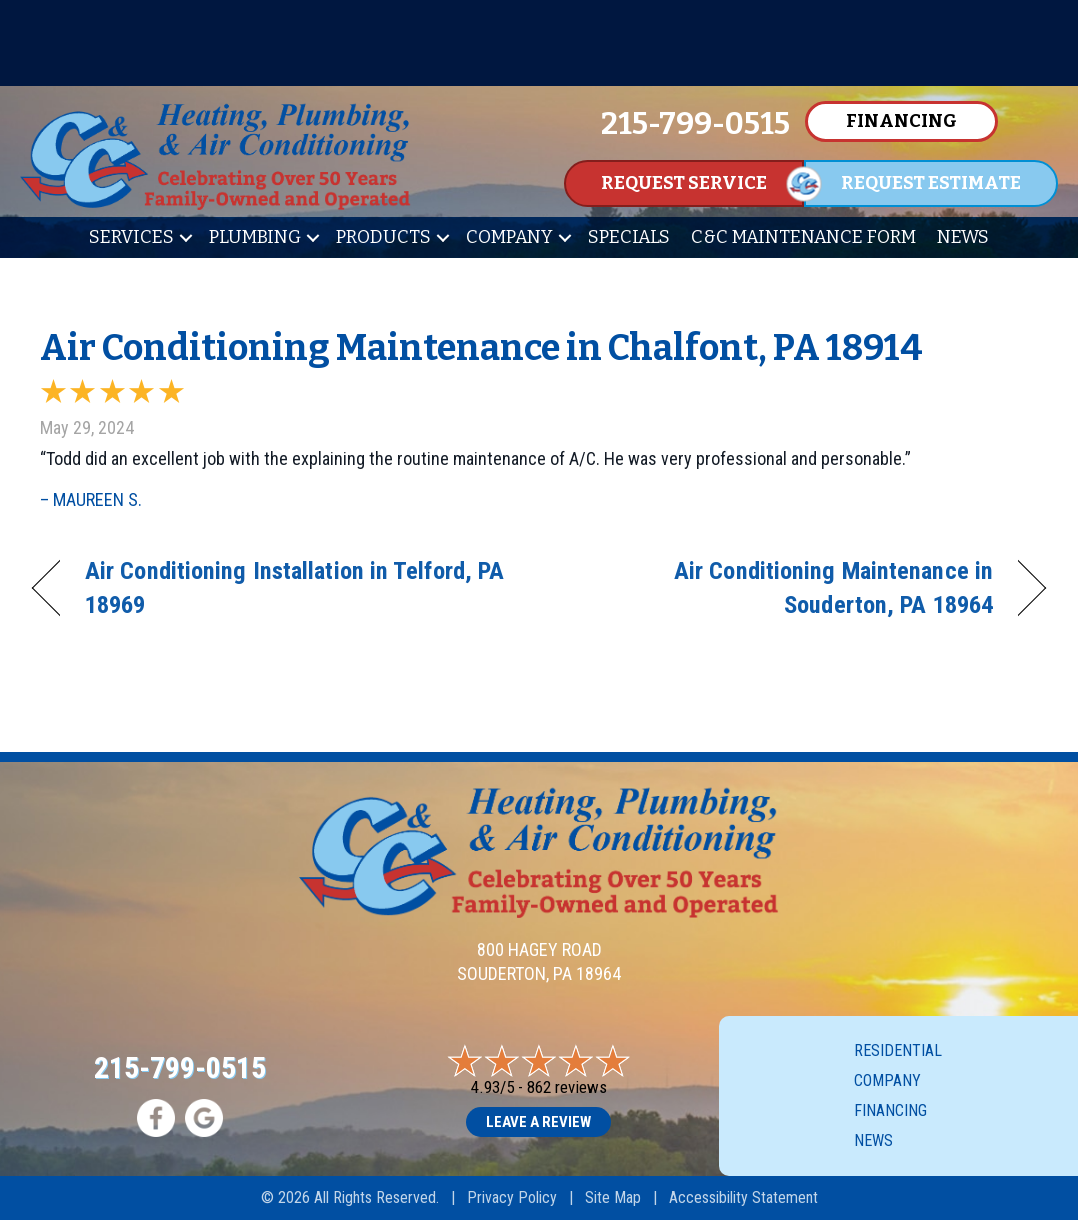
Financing (890, 1110)
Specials (629, 237)
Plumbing (255, 237)
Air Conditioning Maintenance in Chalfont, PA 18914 (481, 348)
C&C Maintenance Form (803, 237)
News (963, 237)
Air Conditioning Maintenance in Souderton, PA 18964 (781, 587)
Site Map (613, 1197)
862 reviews (567, 1087)
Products (383, 237)
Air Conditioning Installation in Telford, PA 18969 (294, 587)
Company (509, 237)
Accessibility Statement (743, 1197)
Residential (898, 1050)
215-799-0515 (180, 1067)
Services (131, 237)
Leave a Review (538, 1122)
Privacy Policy (512, 1197)
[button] (186, 237)
